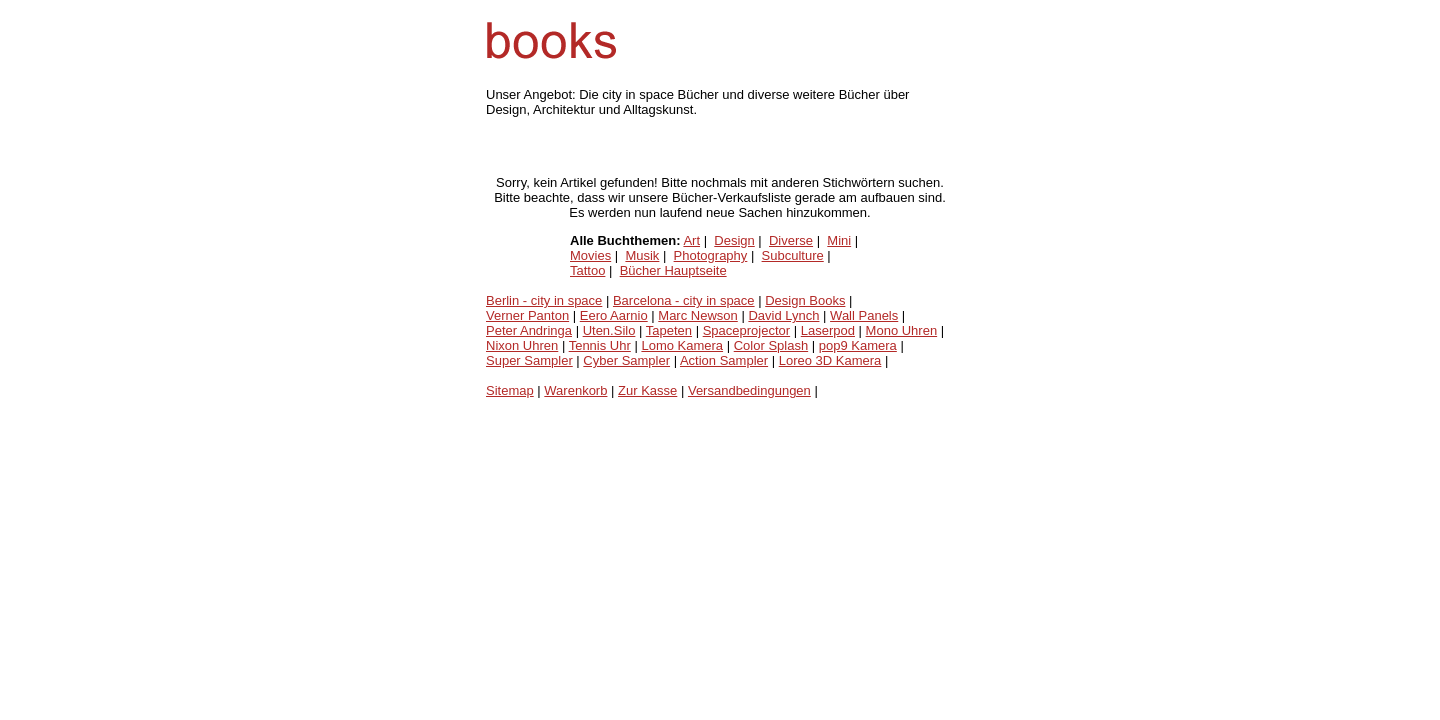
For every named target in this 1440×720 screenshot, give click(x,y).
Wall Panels (864, 315)
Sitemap (510, 390)
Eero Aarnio (614, 315)
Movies (590, 255)
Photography (711, 255)
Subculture (793, 255)
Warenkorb (575, 390)
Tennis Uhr (600, 345)
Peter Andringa (529, 330)
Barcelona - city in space (684, 300)
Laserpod (828, 330)
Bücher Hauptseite (673, 270)
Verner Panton (527, 315)
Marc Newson (697, 315)
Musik (642, 255)
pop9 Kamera (858, 345)
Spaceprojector (746, 330)
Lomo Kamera (682, 345)
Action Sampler (724, 360)
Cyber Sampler (626, 360)
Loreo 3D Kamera (830, 360)
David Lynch (783, 315)
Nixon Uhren (522, 345)
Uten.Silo (609, 330)
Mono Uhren (902, 330)
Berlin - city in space (544, 300)
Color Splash (771, 345)
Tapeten (669, 330)
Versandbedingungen (749, 390)
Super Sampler (529, 360)
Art (691, 240)
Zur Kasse (647, 390)
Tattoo (587, 270)
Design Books (805, 300)
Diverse (791, 240)
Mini (839, 240)
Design (734, 240)
